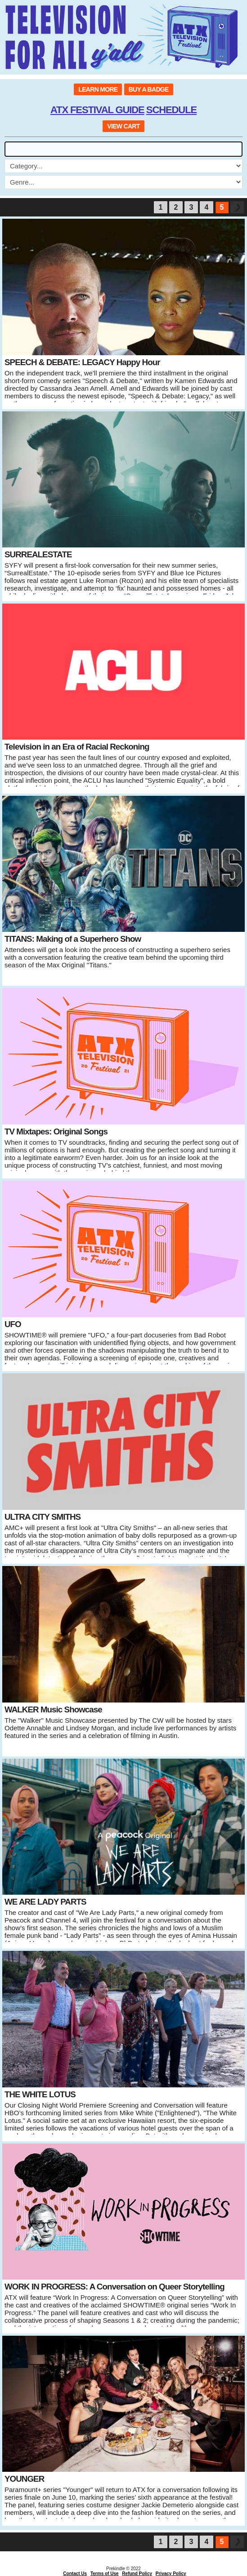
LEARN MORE (97, 89)
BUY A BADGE (149, 89)
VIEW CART (123, 126)
